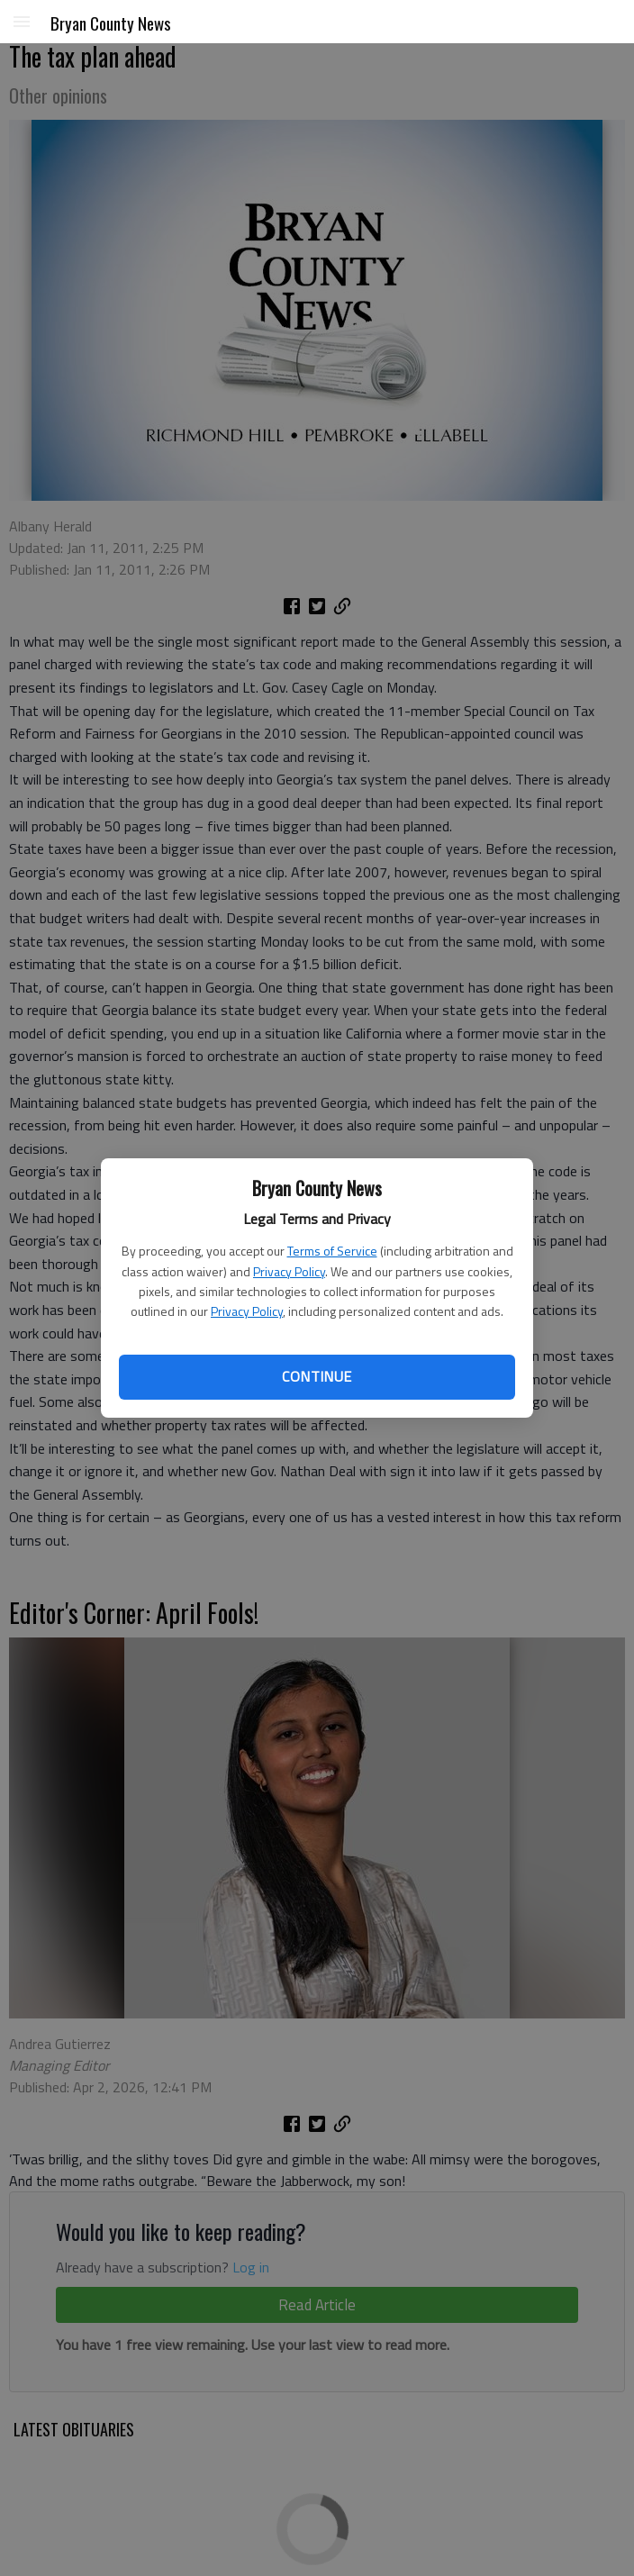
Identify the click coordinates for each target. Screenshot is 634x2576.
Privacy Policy (289, 1271)
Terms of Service (332, 1250)
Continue (316, 1376)
